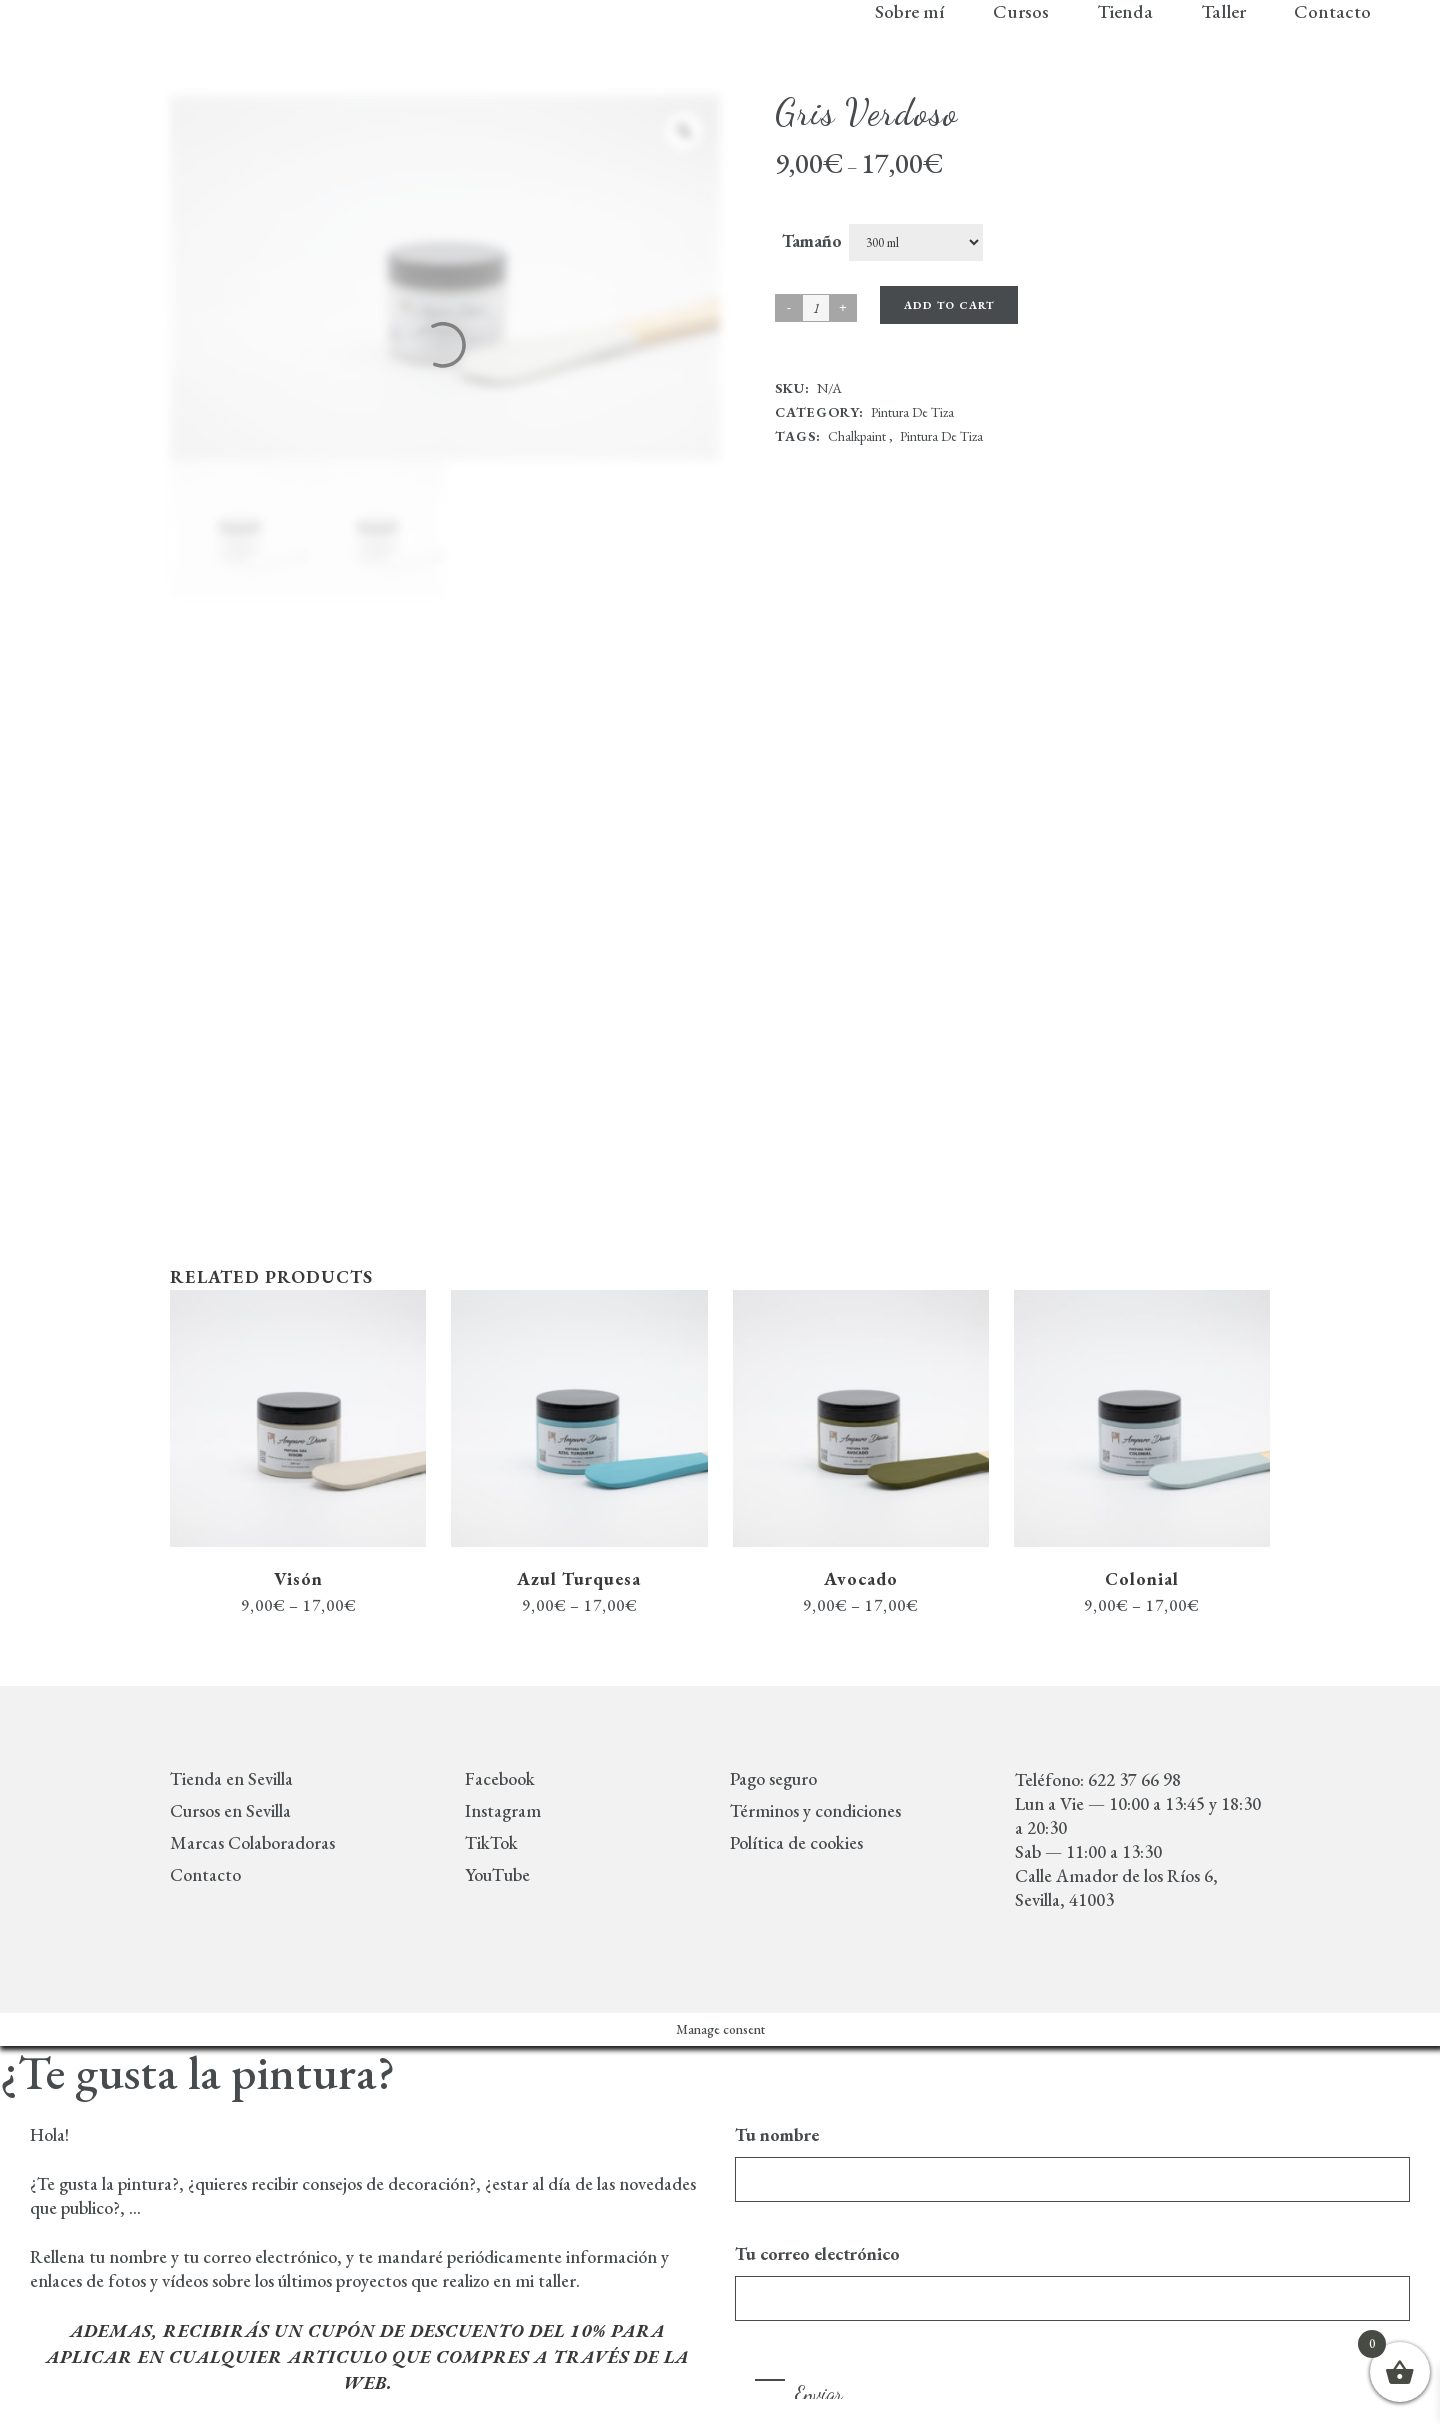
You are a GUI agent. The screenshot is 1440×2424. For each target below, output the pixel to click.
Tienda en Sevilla (231, 1779)
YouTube (497, 1875)
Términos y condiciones (815, 1811)
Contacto (205, 1875)
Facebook (500, 1779)
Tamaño (812, 240)
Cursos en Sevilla (230, 1811)
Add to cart (949, 305)
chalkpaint (857, 436)
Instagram (503, 1811)
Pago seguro (773, 1779)
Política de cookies (796, 1843)
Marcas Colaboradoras (252, 1843)
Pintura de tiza (912, 412)
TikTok (491, 1843)
